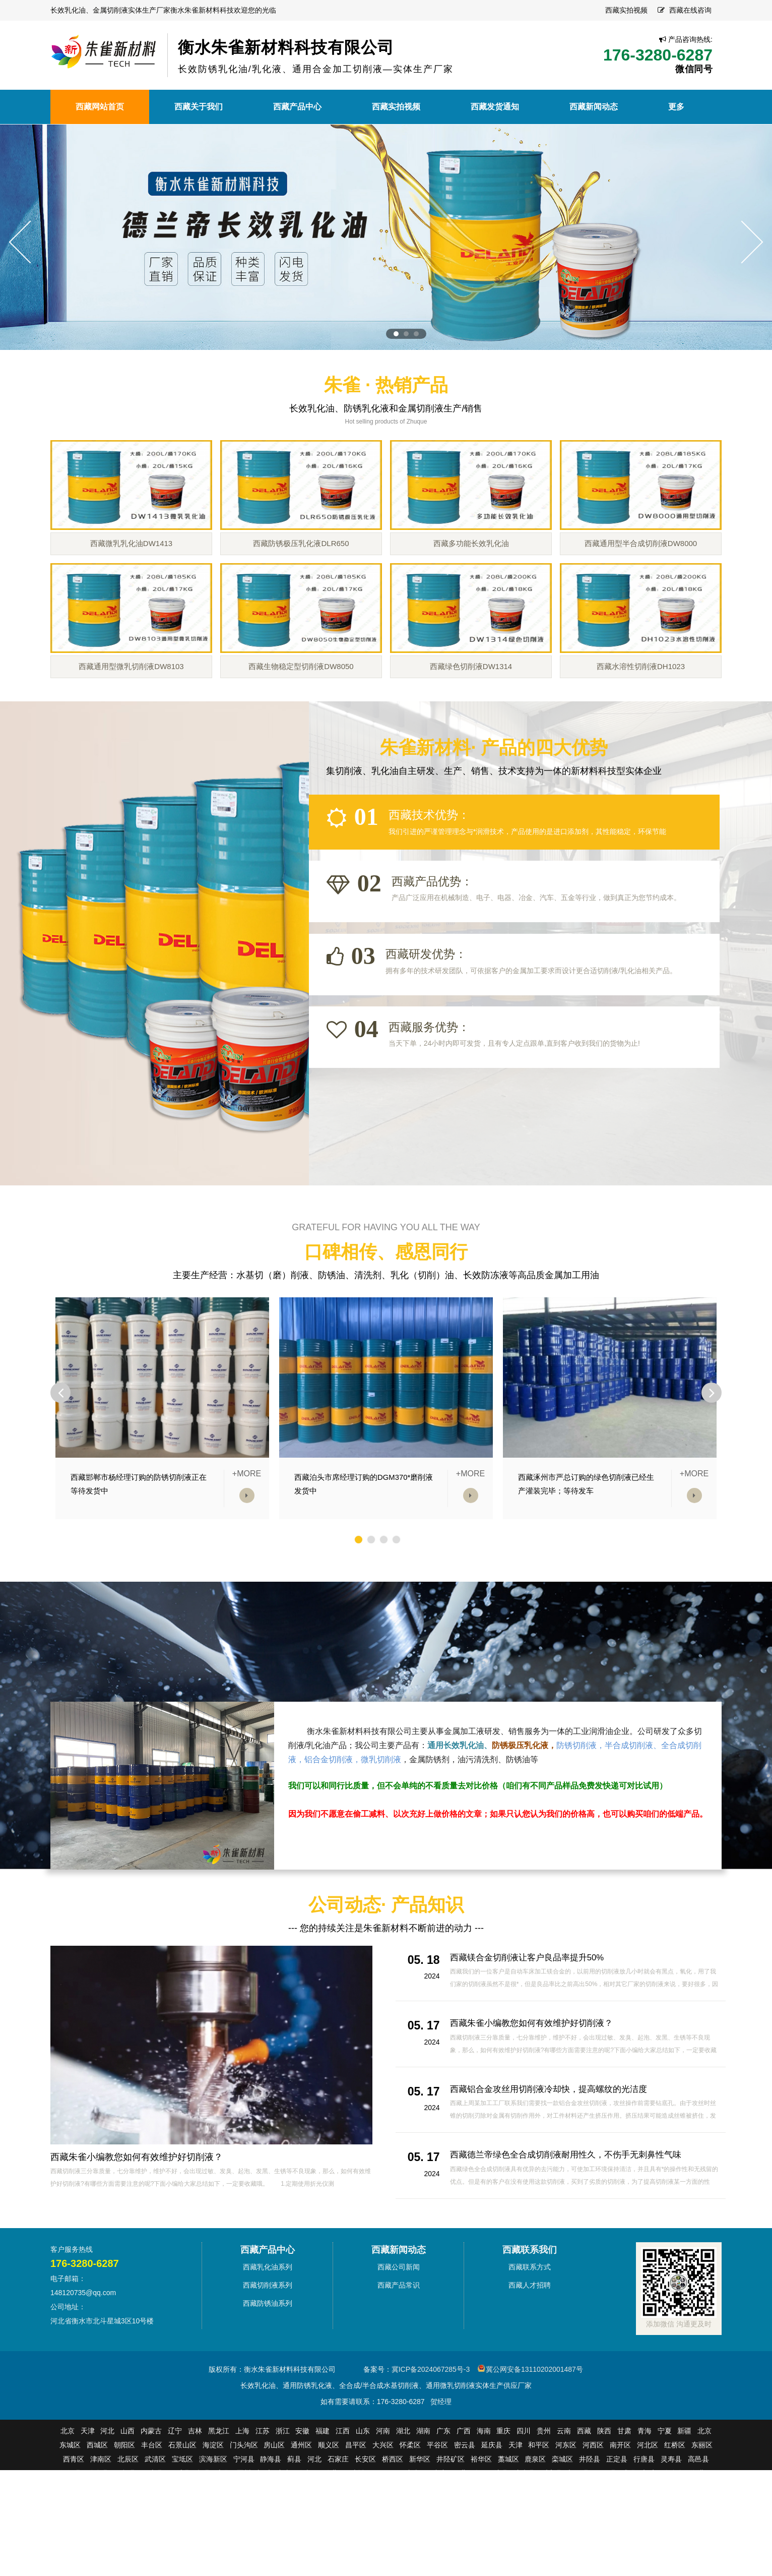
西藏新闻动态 (398, 2302)
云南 (564, 2483)
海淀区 (213, 2497)
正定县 (616, 2511)
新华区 (419, 2511)
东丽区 (702, 2497)
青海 (644, 2483)
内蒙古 (151, 2483)
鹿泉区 (535, 2511)
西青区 (73, 2511)
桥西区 (392, 2511)
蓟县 (294, 2511)
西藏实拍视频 (626, 10)
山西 (127, 2483)
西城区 (97, 2497)
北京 (67, 2483)
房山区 (274, 2497)
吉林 (195, 2483)
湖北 (403, 2483)
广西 (464, 2483)
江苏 (262, 2483)
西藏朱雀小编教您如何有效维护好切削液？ (136, 2209)
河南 (383, 2483)
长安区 (365, 2511)
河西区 (593, 2497)
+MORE (246, 1526)
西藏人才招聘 (529, 2337)
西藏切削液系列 (267, 2337)
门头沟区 (244, 2497)
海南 (484, 2483)
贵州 (544, 2483)
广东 (443, 2483)
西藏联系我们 (529, 2302)
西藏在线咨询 (690, 10)
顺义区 (328, 2497)
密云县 (464, 2497)
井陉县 (589, 2511)
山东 (363, 2483)
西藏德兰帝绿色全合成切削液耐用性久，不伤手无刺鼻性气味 (572, 2207)
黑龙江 (218, 2483)
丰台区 (151, 2497)
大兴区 (383, 2497)
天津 (88, 2483)
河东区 (565, 2497)
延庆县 (491, 2497)
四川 (524, 2483)
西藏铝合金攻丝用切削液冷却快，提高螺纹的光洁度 (554, 2141)
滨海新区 (213, 2511)
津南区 (100, 2511)
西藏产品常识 (398, 2337)
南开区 (620, 2497)
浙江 (283, 2483)
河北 (107, 2483)
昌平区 (355, 2497)
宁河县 (243, 2511)
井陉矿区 (450, 2511)
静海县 (270, 2511)
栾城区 (562, 2511)
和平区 (538, 2497)
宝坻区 (182, 2511)
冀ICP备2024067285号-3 (431, 2422)
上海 (242, 2483)
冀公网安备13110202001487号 (534, 2422)
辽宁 (175, 2483)
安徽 (302, 2483)
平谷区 (437, 2497)
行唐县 (644, 2511)
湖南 (423, 2483)
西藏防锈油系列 (267, 2356)
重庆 (503, 2483)
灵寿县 (671, 2511)
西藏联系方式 (529, 2319)
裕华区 (481, 2511)
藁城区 (508, 2511)
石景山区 (182, 2497)
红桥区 (674, 2497)
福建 (322, 2483)
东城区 (70, 2497)
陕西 (604, 2483)
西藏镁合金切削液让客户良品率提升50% (531, 2010)
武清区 (155, 2511)
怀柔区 (410, 2497)
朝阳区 (124, 2497)
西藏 (584, 2483)
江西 (343, 2483)
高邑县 (698, 2511)
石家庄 (338, 2511)
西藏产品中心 (267, 2302)
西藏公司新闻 (398, 2319)
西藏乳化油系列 (267, 2319)
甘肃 (624, 2483)
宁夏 (665, 2483)
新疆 (684, 2483)
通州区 (301, 2497)
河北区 (647, 2497)
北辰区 (128, 2511)
